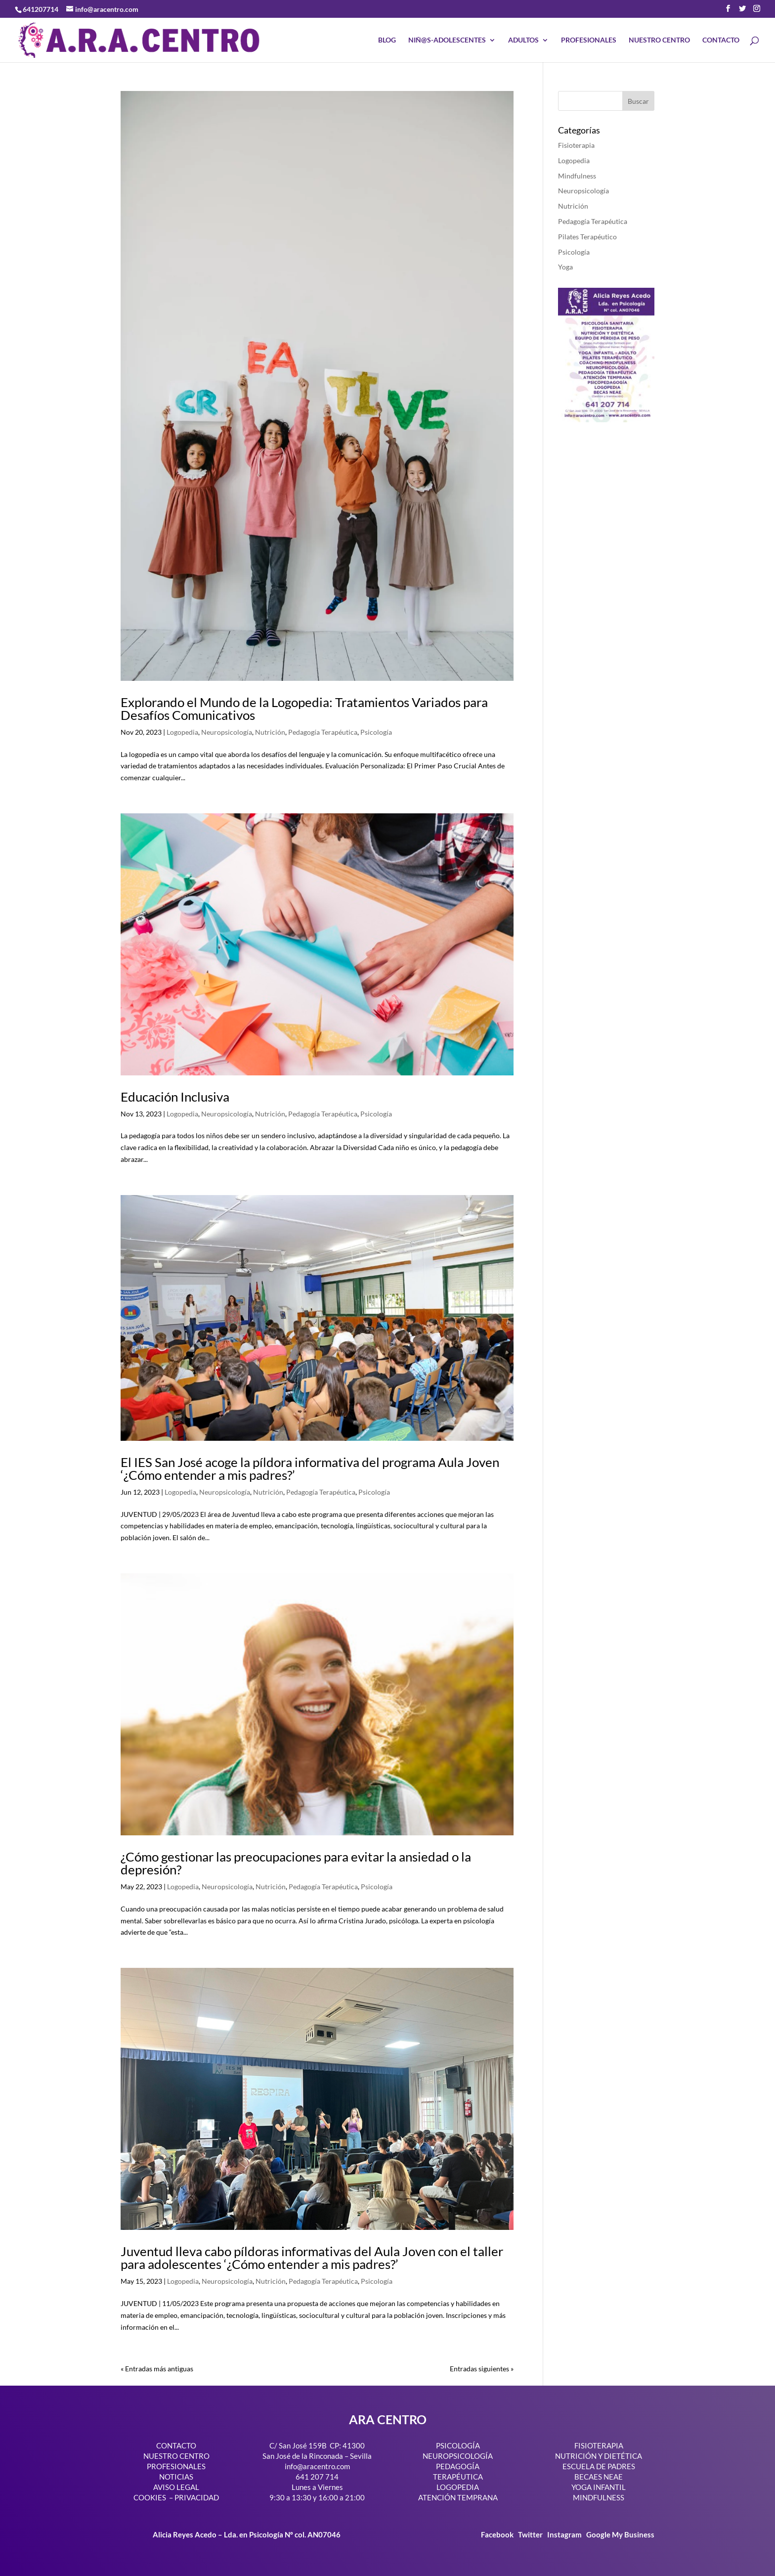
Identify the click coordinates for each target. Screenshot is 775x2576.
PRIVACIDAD (196, 2497)
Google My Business (620, 2534)
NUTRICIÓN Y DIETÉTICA (598, 2455)
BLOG (387, 40)
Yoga (565, 267)
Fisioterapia (576, 145)
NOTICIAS (176, 2476)
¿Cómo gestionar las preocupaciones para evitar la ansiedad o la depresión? (296, 1863)
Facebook (498, 2534)
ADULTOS (523, 40)
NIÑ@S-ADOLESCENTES (447, 40)
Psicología (376, 732)
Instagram (564, 2534)
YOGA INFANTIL (598, 2487)
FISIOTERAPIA (598, 2445)
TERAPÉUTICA (458, 2476)
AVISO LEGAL (176, 2487)
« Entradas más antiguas (157, 2368)
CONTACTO (720, 40)
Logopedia (182, 732)
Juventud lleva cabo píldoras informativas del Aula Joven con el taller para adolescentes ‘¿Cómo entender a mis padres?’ (312, 2257)
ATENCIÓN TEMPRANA (458, 2497)
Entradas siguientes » (482, 2368)
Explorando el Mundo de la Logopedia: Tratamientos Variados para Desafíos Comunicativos (304, 708)
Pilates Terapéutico (587, 236)
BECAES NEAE (598, 2476)
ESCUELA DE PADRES (598, 2466)
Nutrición (270, 732)
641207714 (40, 9)
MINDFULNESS (598, 2497)
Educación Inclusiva (175, 1097)
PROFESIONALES (588, 40)
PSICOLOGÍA (458, 2445)
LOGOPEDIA (457, 2487)
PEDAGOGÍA (457, 2466)
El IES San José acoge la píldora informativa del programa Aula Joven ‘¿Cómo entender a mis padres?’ (310, 1468)
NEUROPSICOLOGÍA (458, 2455)
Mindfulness (577, 176)
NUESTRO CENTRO (659, 40)
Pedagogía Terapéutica (322, 732)
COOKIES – (153, 2497)
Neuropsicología (226, 732)
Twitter (531, 2534)
